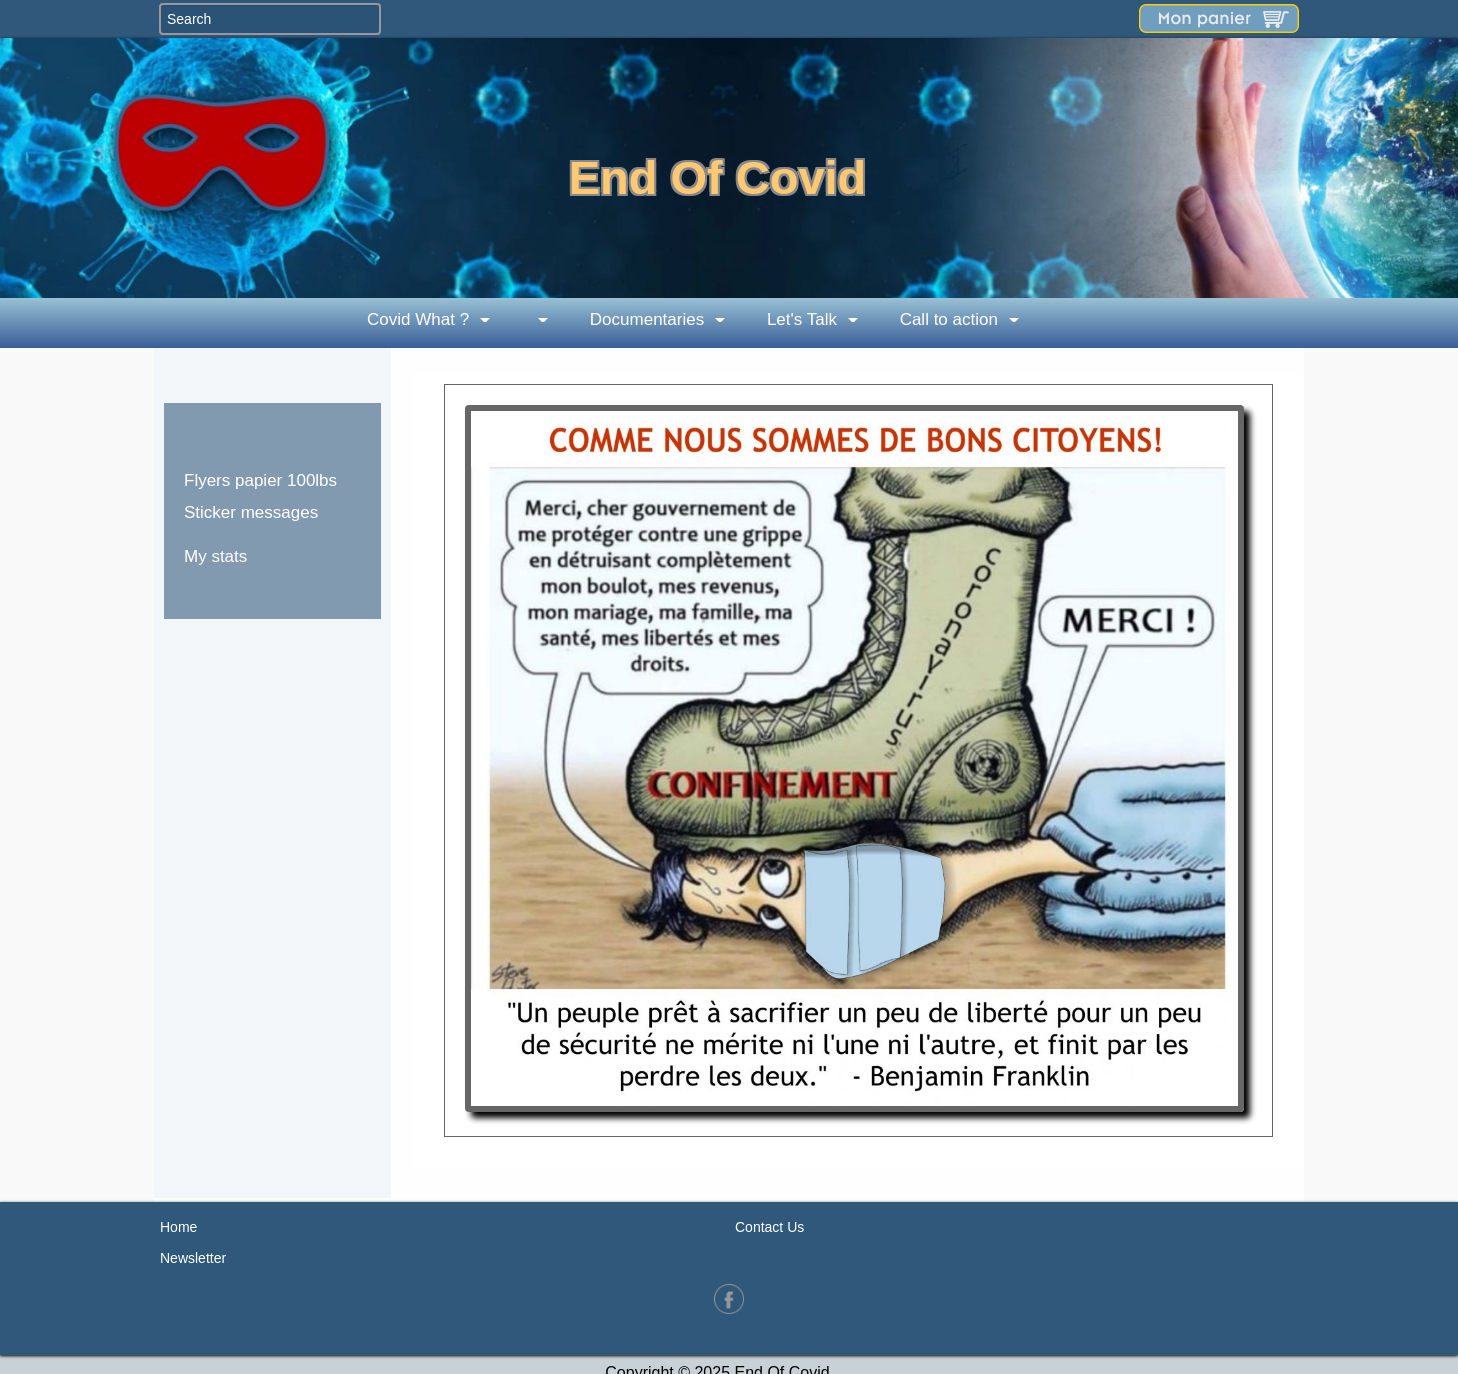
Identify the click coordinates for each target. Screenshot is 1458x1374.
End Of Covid (718, 177)
